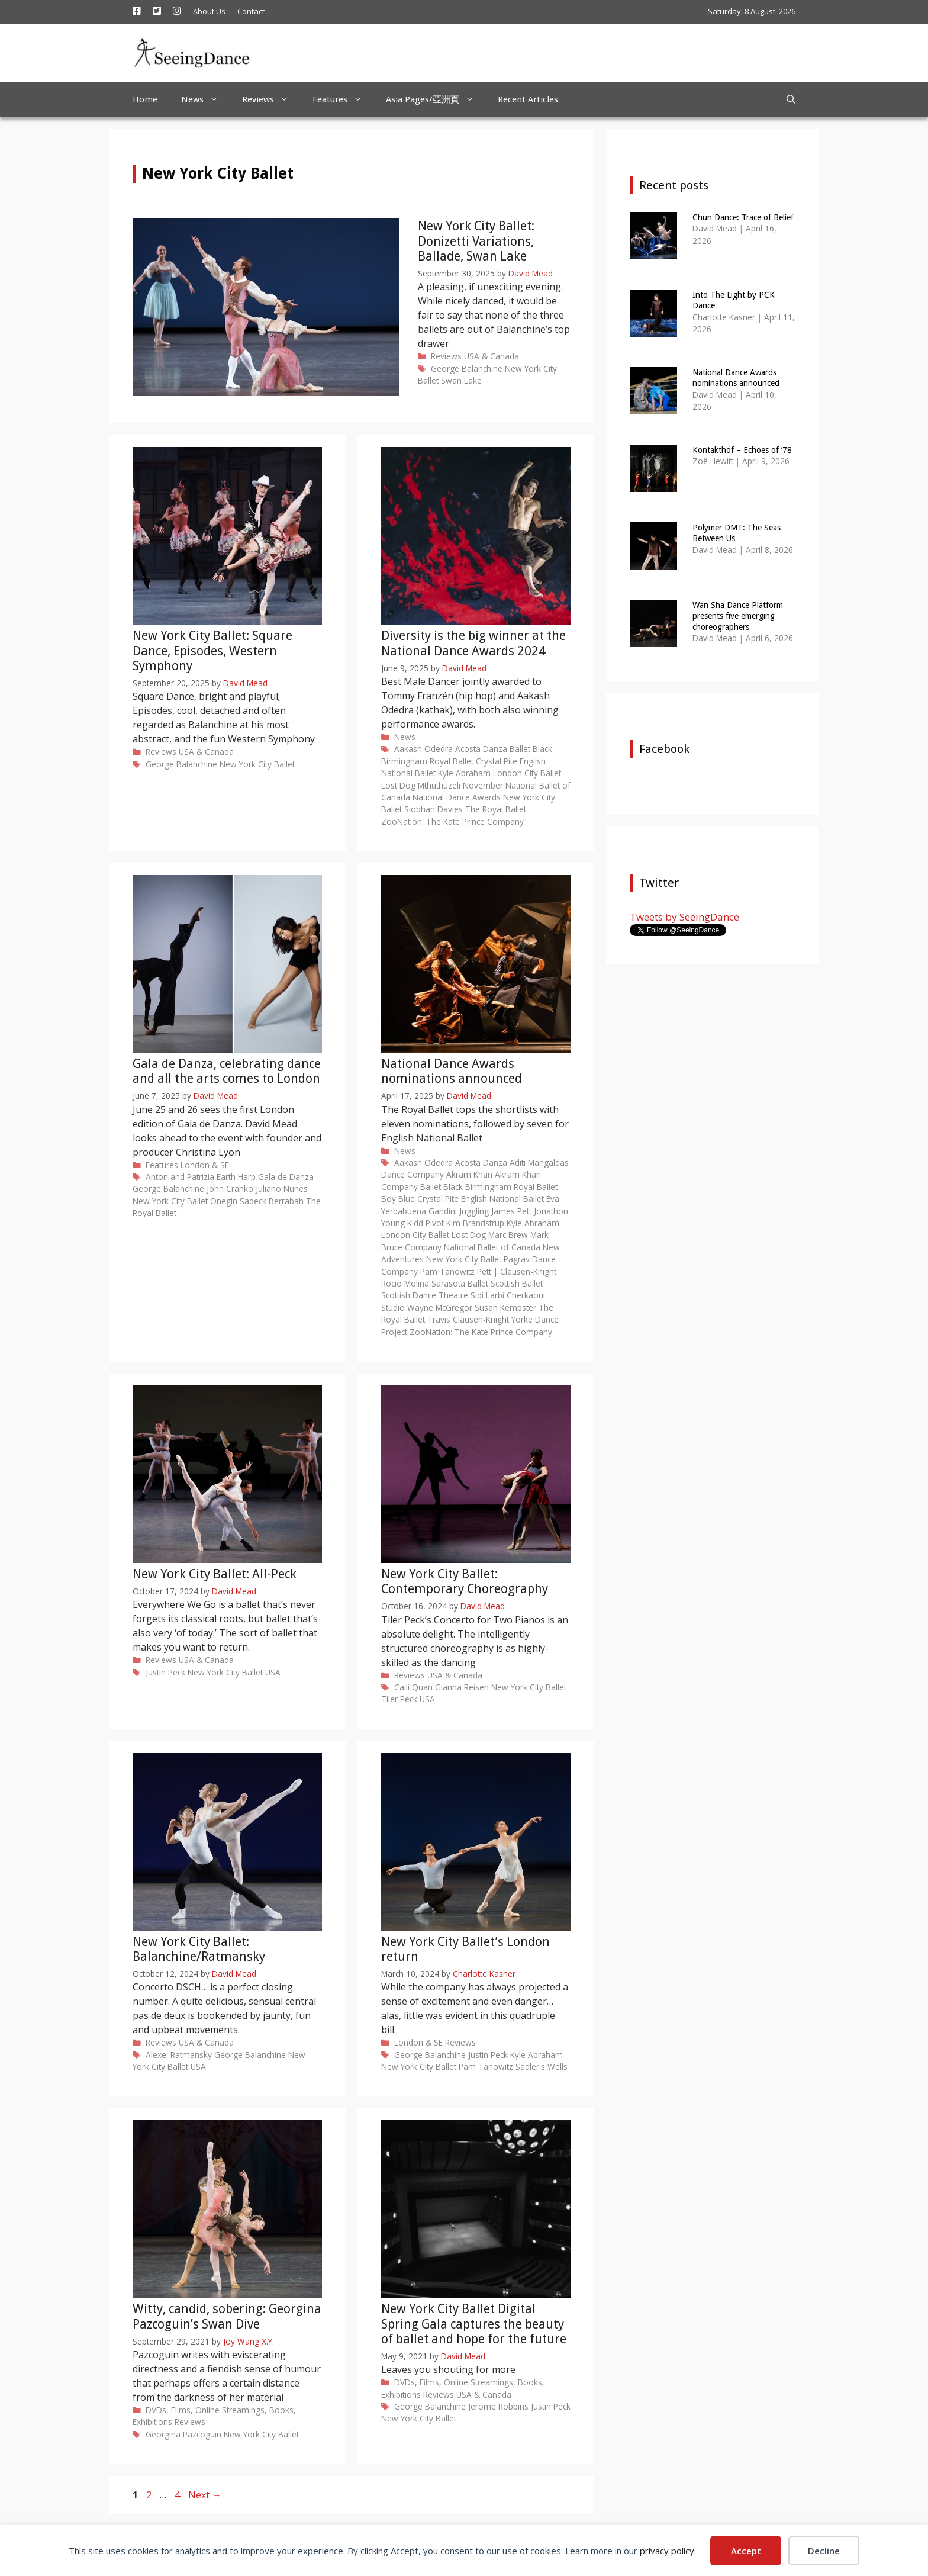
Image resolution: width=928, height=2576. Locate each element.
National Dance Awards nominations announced (451, 1071)
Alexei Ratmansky (179, 2054)
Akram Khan (469, 1174)
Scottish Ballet (517, 1283)
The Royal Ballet (495, 809)
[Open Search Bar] (791, 99)
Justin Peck (165, 1672)
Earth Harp (236, 1176)
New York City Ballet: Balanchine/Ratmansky (199, 1949)
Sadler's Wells (541, 2066)
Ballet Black (531, 748)
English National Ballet (502, 1198)
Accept (746, 2550)
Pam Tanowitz (447, 1271)
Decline (824, 2550)
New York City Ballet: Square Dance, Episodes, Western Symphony (212, 650)
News (205, 99)
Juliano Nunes (282, 1188)
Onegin (223, 1201)
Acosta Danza (481, 748)
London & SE (205, 1164)
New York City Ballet (257, 764)
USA (273, 1672)
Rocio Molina (405, 1283)
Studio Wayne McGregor (426, 1307)
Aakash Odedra (423, 748)
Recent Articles (528, 99)
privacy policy (667, 2550)
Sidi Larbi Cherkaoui (508, 1295)
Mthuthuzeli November (460, 785)
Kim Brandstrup (475, 1222)
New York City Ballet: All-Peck (215, 1574)
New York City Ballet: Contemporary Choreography (464, 1581)
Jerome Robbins (498, 2406)
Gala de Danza (286, 1176)
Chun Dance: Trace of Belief (743, 217)
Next (204, 2494)
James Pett (511, 1211)
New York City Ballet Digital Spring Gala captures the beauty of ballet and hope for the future (473, 2323)
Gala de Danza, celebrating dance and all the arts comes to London (227, 1071)
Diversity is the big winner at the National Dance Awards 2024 (473, 643)
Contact (251, 11)
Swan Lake (461, 380)
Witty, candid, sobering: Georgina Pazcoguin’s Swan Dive (227, 2316)
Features (343, 99)
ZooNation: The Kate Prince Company (452, 821)
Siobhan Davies (433, 809)
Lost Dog (398, 785)
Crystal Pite (496, 761)
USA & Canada (491, 356)
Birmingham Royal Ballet (427, 761)
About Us (209, 11)
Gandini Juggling (458, 1211)
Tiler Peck (399, 1699)
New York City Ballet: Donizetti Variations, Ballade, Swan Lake (476, 240)
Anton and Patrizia (180, 1176)
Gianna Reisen (462, 1687)
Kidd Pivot (425, 1222)
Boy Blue (398, 1198)
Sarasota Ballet (459, 1283)
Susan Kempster (505, 1307)
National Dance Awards (457, 797)
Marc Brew (508, 1234)
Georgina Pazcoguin (183, 2434)
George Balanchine (466, 368)
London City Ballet (527, 773)
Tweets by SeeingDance (684, 917)
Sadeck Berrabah (272, 1201)
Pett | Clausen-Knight (516, 1271)
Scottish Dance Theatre (424, 1295)
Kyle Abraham (464, 773)
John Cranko (230, 1188)
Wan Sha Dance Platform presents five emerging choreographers (737, 615)
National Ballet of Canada (492, 1247)
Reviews (271, 99)
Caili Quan (413, 1687)
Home (145, 99)
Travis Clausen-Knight (468, 1319)
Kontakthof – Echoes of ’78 (742, 450)
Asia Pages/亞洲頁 (436, 99)
